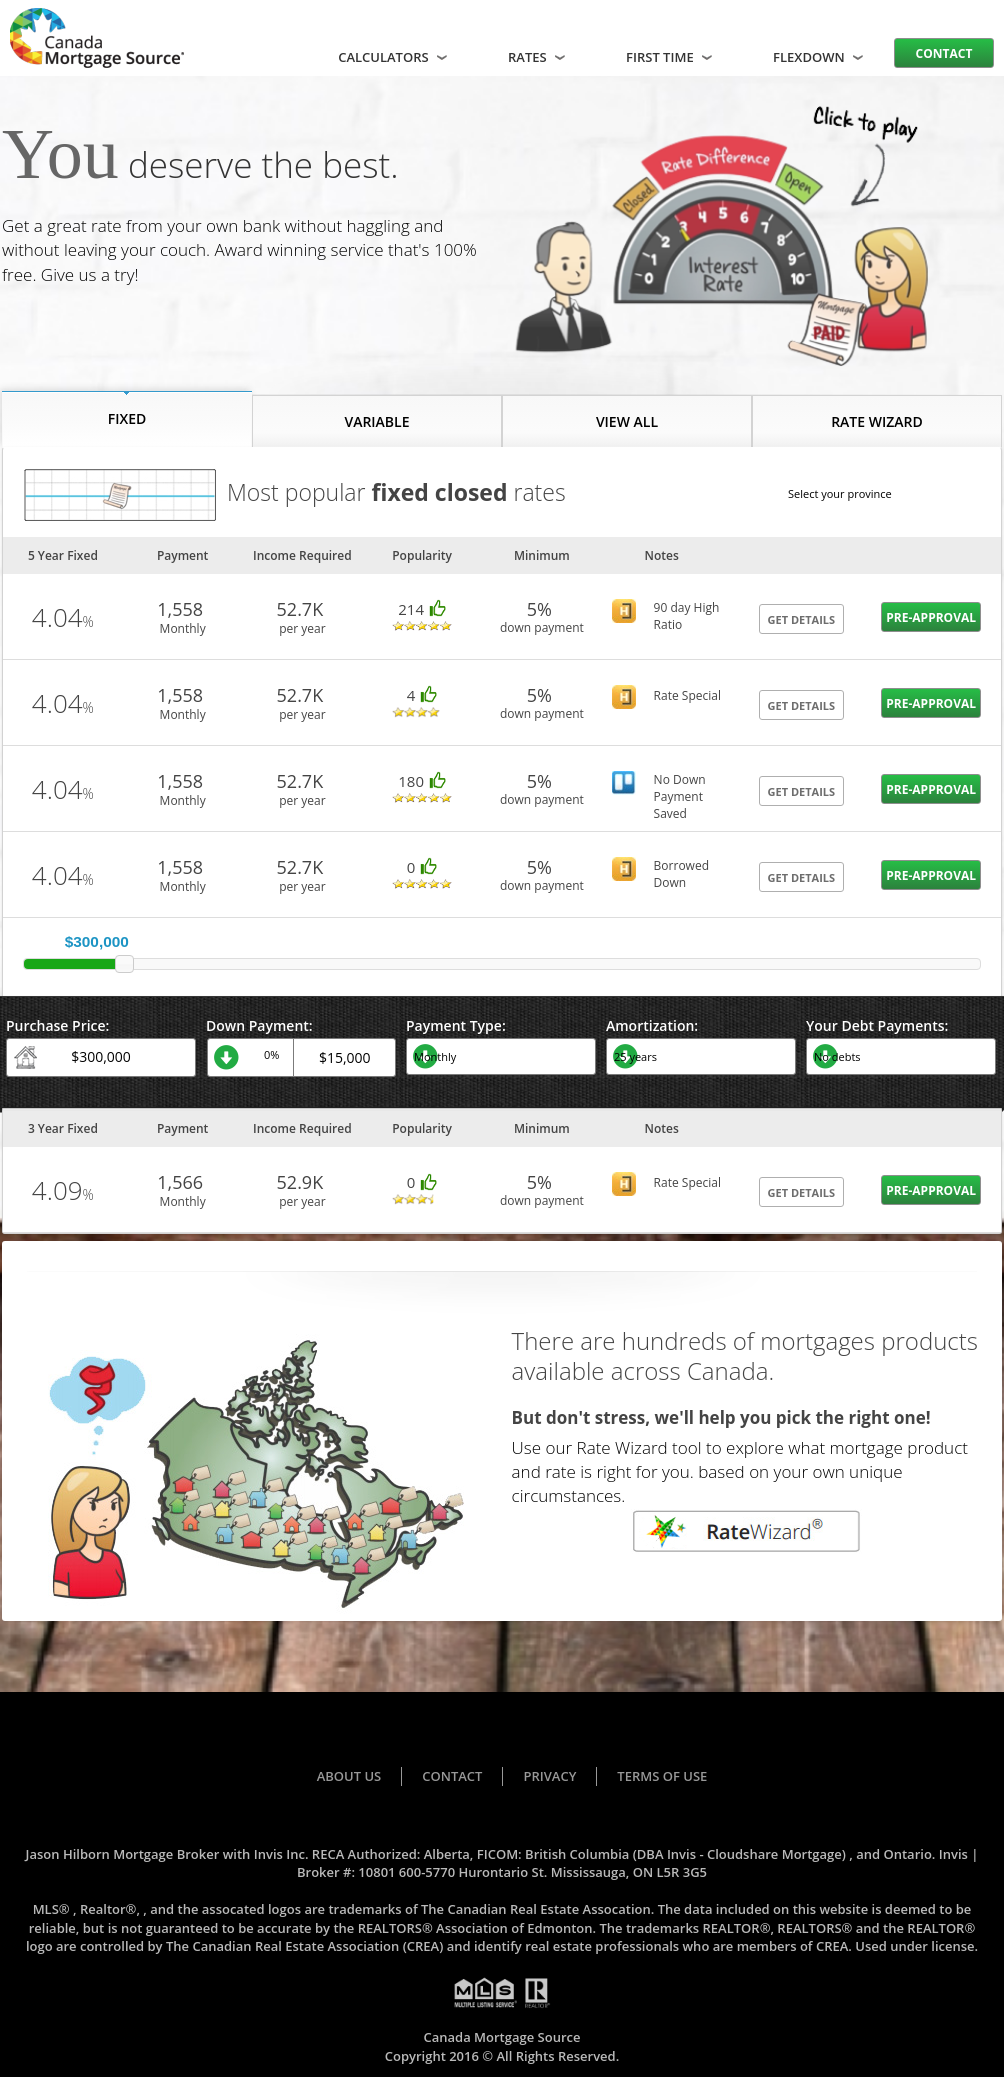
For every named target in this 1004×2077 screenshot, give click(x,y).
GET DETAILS (802, 619)
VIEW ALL (627, 421)
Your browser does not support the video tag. (722, 225)
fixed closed (439, 492)
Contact (944, 53)
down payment (542, 627)
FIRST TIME (671, 57)
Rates (538, 57)
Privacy (549, 1776)
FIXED (127, 418)
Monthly (183, 628)
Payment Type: (456, 1026)
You (60, 154)
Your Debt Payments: (877, 1026)
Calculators (394, 57)
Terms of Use (662, 1776)
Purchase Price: (57, 1026)
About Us (349, 1776)
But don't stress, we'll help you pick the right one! (721, 1417)
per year (302, 628)
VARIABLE (376, 421)
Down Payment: (259, 1026)
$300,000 (97, 941)
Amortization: (652, 1026)
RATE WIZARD (877, 421)
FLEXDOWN (820, 57)
